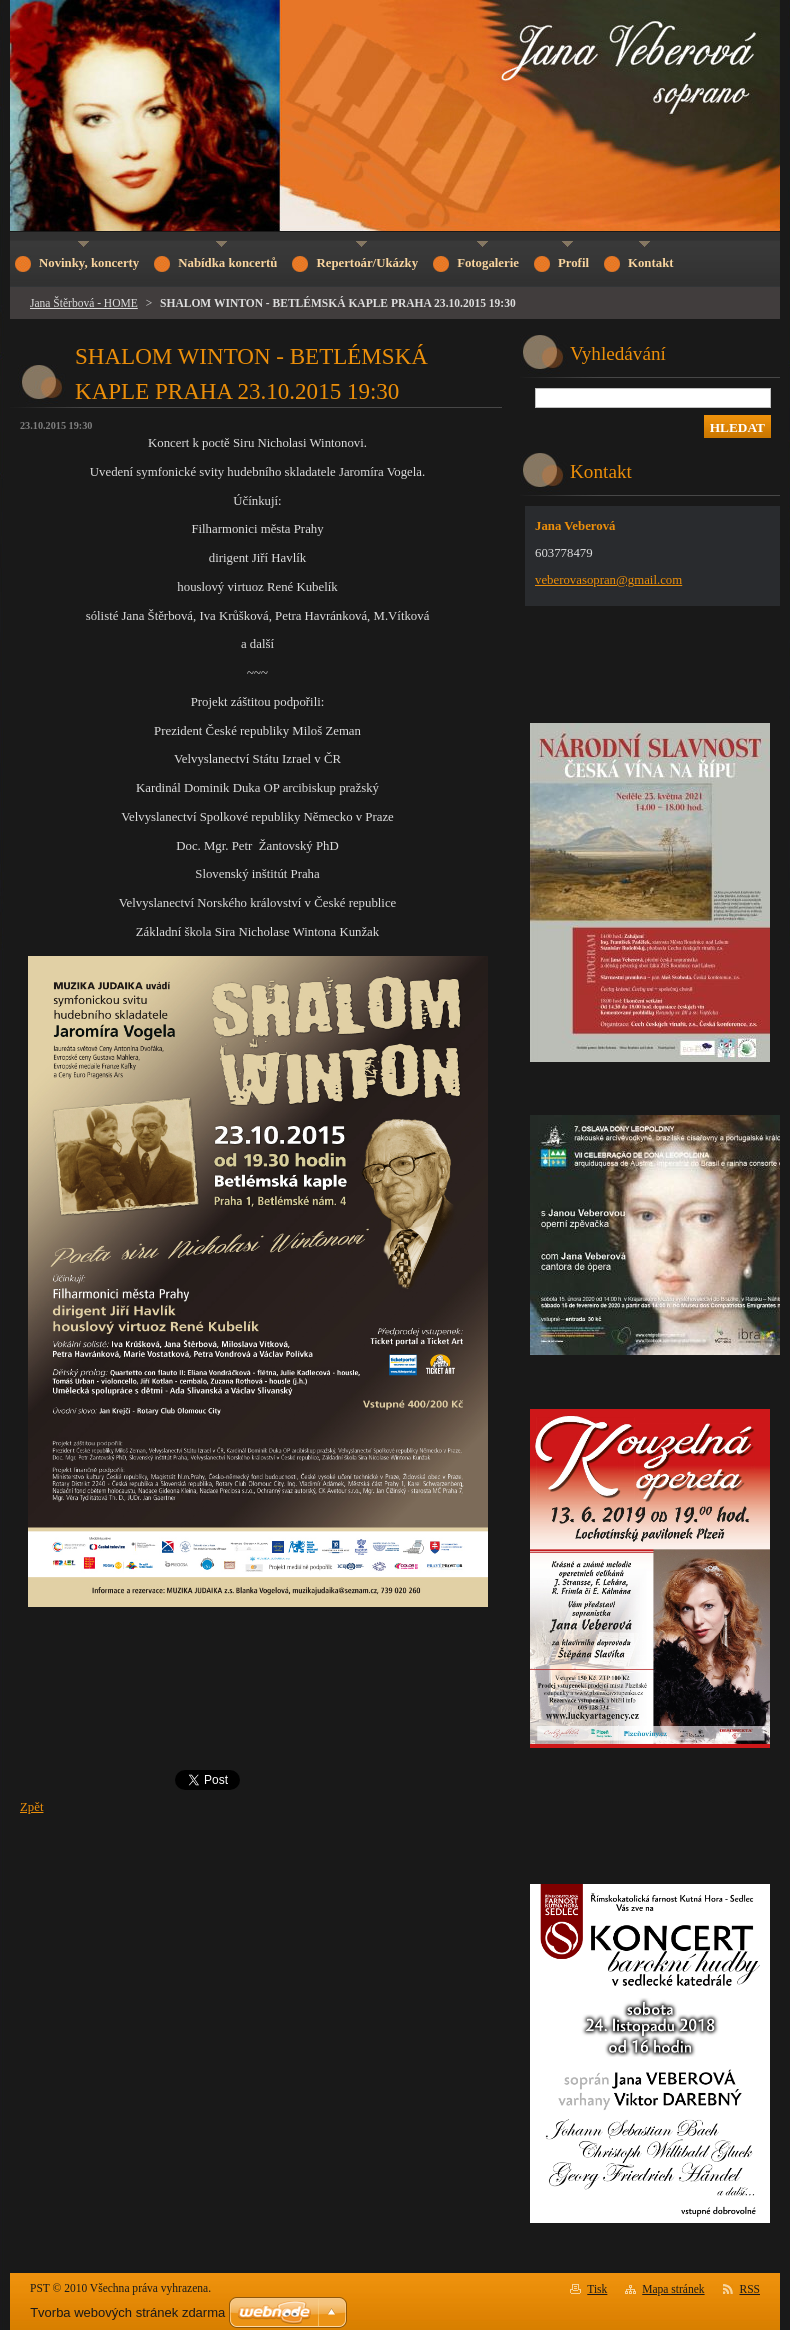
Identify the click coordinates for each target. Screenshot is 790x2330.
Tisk (597, 2289)
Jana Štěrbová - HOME (84, 303)
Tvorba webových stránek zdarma (127, 2312)
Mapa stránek (673, 2289)
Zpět (31, 1807)
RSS (750, 2289)
